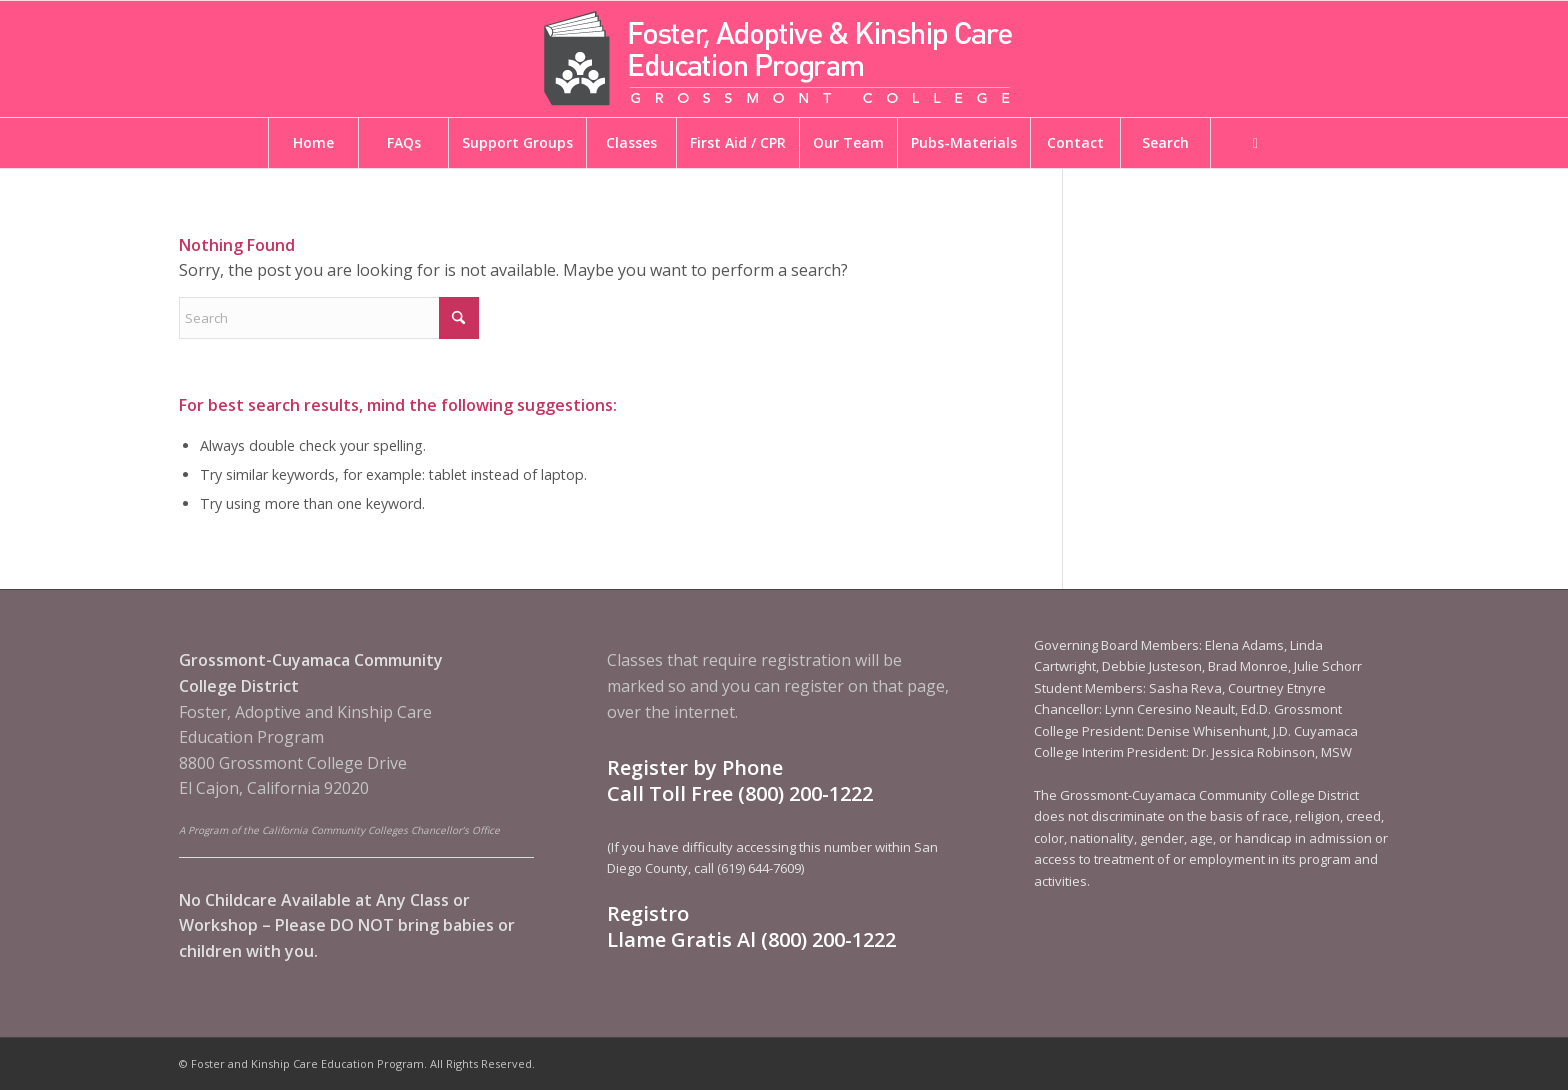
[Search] (329, 318)
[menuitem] (313, 143)
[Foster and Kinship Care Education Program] (784, 59)
